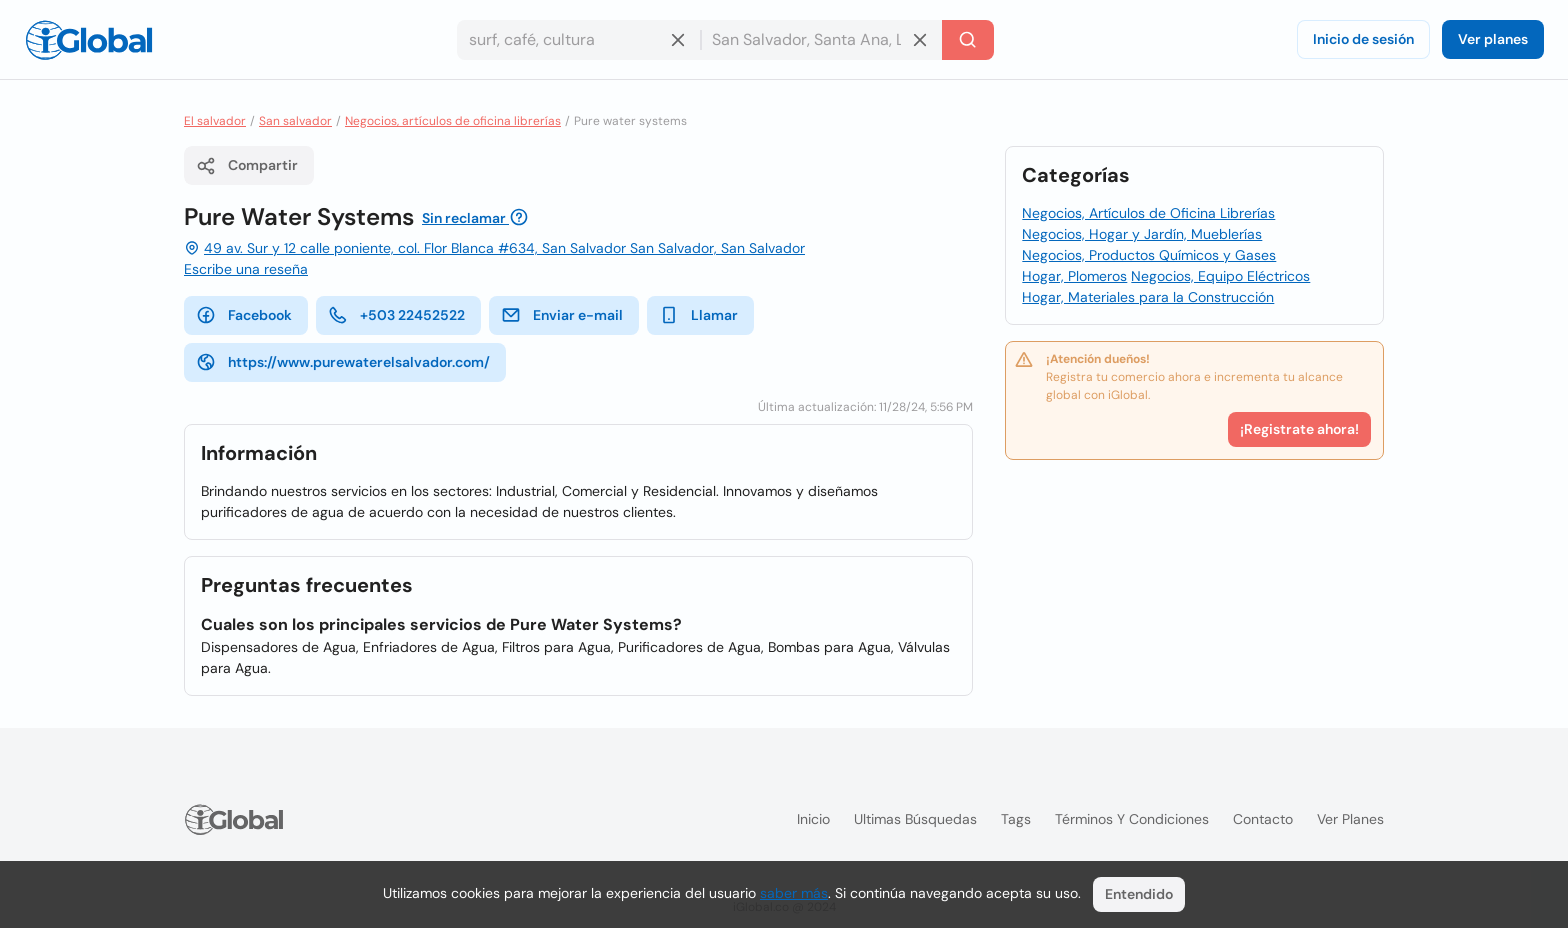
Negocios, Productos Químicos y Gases (1149, 255)
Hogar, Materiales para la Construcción (1148, 297)
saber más (794, 893)
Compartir (247, 166)
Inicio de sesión (1363, 39)
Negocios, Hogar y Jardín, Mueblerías (1142, 234)
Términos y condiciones (1132, 819)
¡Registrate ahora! (1299, 429)
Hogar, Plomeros (1074, 276)
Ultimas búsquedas (915, 819)
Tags (1016, 819)
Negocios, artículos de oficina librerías (453, 121)
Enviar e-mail (562, 315)
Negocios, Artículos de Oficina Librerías (1148, 213)
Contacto (1263, 819)
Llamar (698, 315)
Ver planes (1493, 39)
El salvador (215, 121)
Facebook (244, 315)
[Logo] (89, 40)
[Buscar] (968, 40)
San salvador (295, 121)
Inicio (813, 819)
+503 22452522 (396, 315)
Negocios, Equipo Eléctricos (1220, 276)
